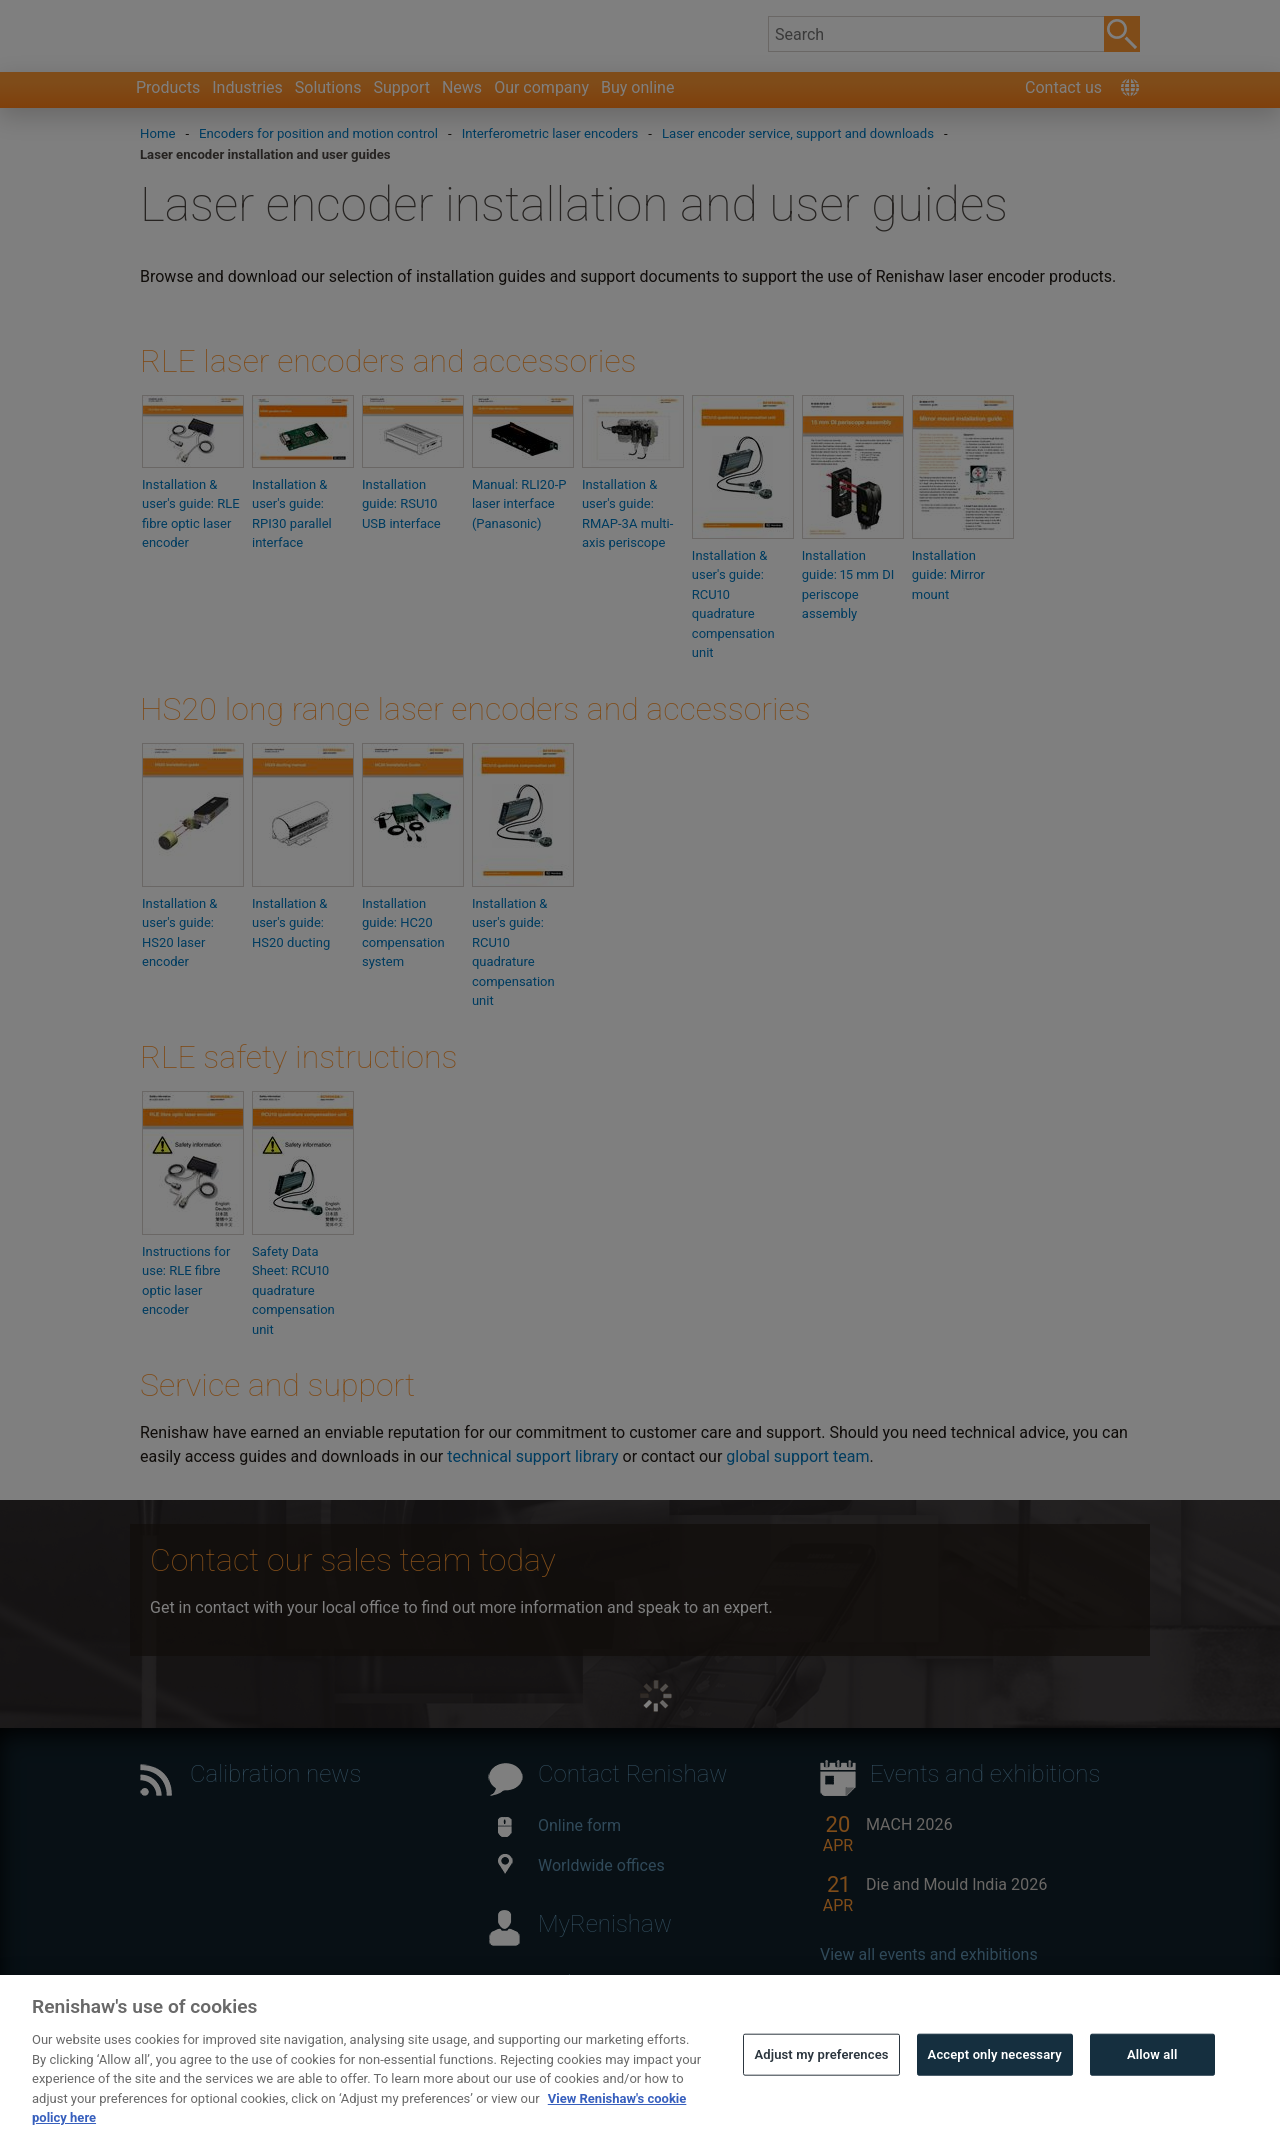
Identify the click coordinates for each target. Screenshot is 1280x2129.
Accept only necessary (995, 2084)
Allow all (1152, 2084)
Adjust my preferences (821, 2084)
